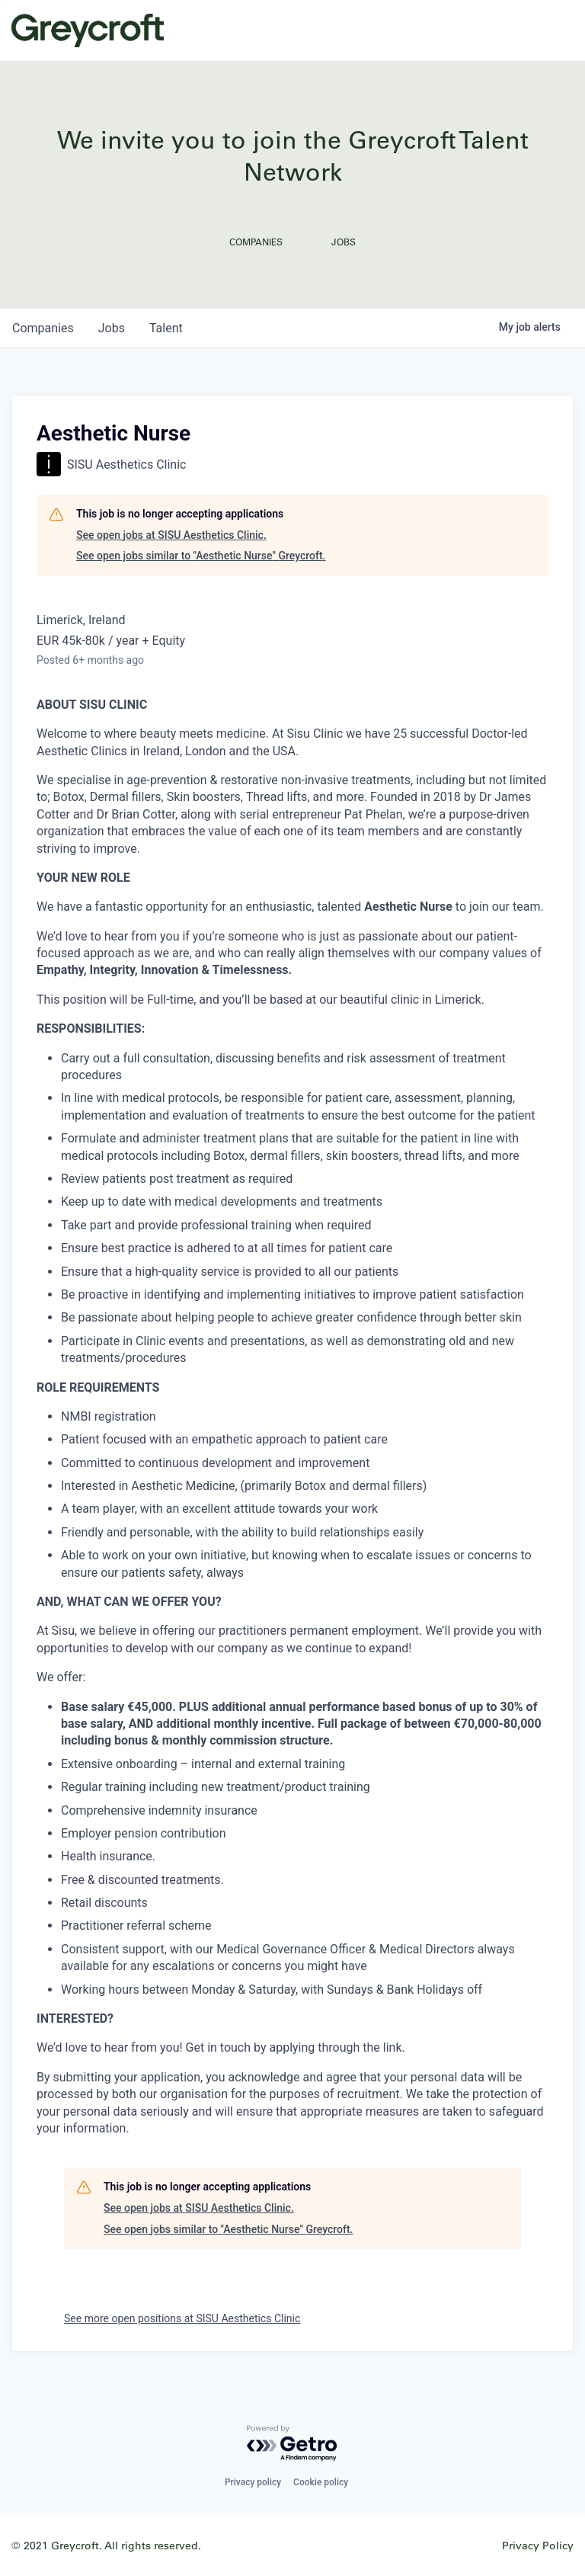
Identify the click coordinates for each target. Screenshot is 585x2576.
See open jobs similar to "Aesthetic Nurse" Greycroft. (200, 555)
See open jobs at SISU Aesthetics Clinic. (171, 535)
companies (43, 328)
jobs (111, 328)
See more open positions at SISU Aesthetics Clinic (182, 2318)
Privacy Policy (538, 2545)
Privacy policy (253, 2482)
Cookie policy (320, 2482)
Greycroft (87, 30)
